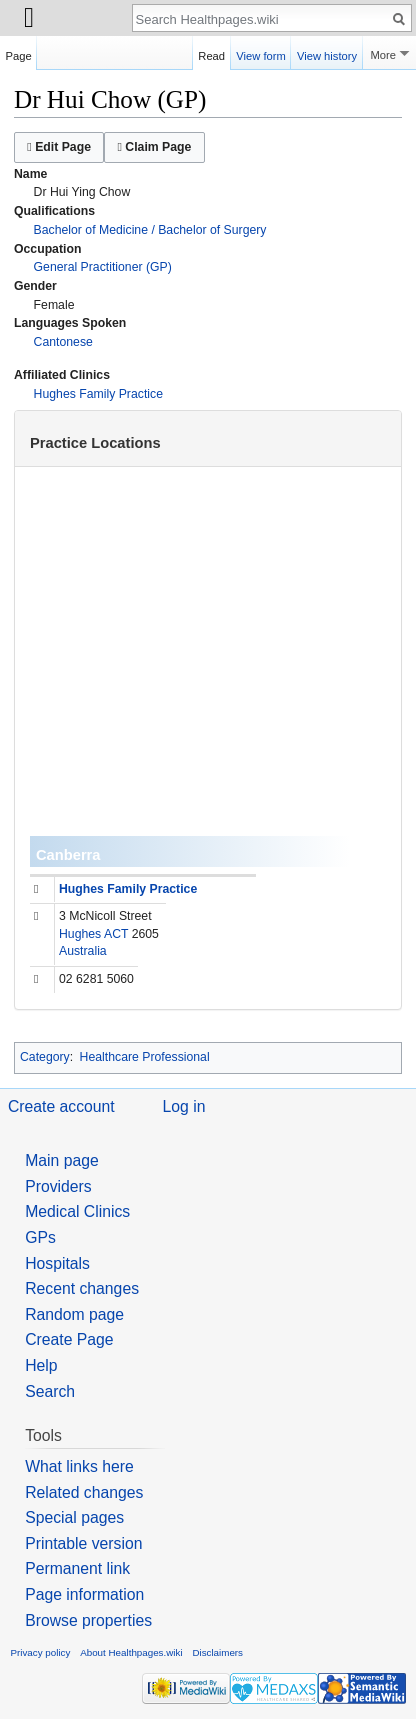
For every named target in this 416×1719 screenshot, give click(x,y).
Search (50, 1391)
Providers (58, 1186)
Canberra (68, 855)
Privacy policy (41, 1652)
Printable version (83, 1543)
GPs (40, 1237)
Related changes (84, 1492)
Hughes (80, 934)
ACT (116, 934)
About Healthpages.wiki (131, 1652)
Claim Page (154, 147)
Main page (62, 1160)
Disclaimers (217, 1652)
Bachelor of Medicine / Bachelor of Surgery (150, 230)
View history (327, 53)
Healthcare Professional (145, 1057)
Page (19, 53)
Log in (184, 1106)
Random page (74, 1314)
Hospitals (57, 1263)
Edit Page (59, 147)
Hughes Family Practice (98, 394)
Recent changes (82, 1288)
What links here (79, 1466)
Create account (61, 1106)
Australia (83, 951)
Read (211, 53)
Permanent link (77, 1568)
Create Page (69, 1339)
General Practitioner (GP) (103, 267)
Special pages (74, 1517)
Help (41, 1365)
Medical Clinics (77, 1211)
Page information (84, 1594)
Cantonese (63, 342)
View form (261, 53)
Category (45, 1057)
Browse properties (88, 1620)
